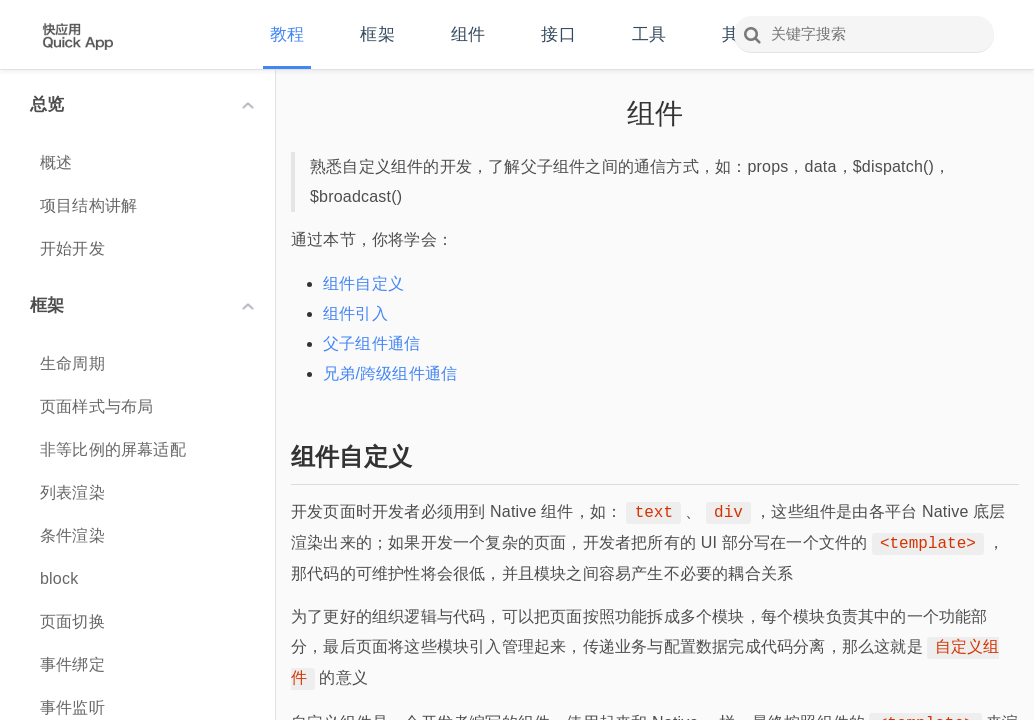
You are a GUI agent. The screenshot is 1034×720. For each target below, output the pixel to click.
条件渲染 (72, 535)
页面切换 (72, 621)
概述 (56, 162)
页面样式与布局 (96, 406)
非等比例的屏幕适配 (113, 449)
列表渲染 (72, 492)
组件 (468, 34)
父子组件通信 (371, 343)
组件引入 (355, 313)
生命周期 (72, 363)
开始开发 (72, 248)
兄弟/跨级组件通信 (390, 373)
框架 (377, 34)
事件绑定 (72, 664)
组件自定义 (363, 283)
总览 (142, 104)
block (59, 578)
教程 (287, 34)
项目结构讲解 (88, 205)
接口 (558, 34)
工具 (649, 34)
